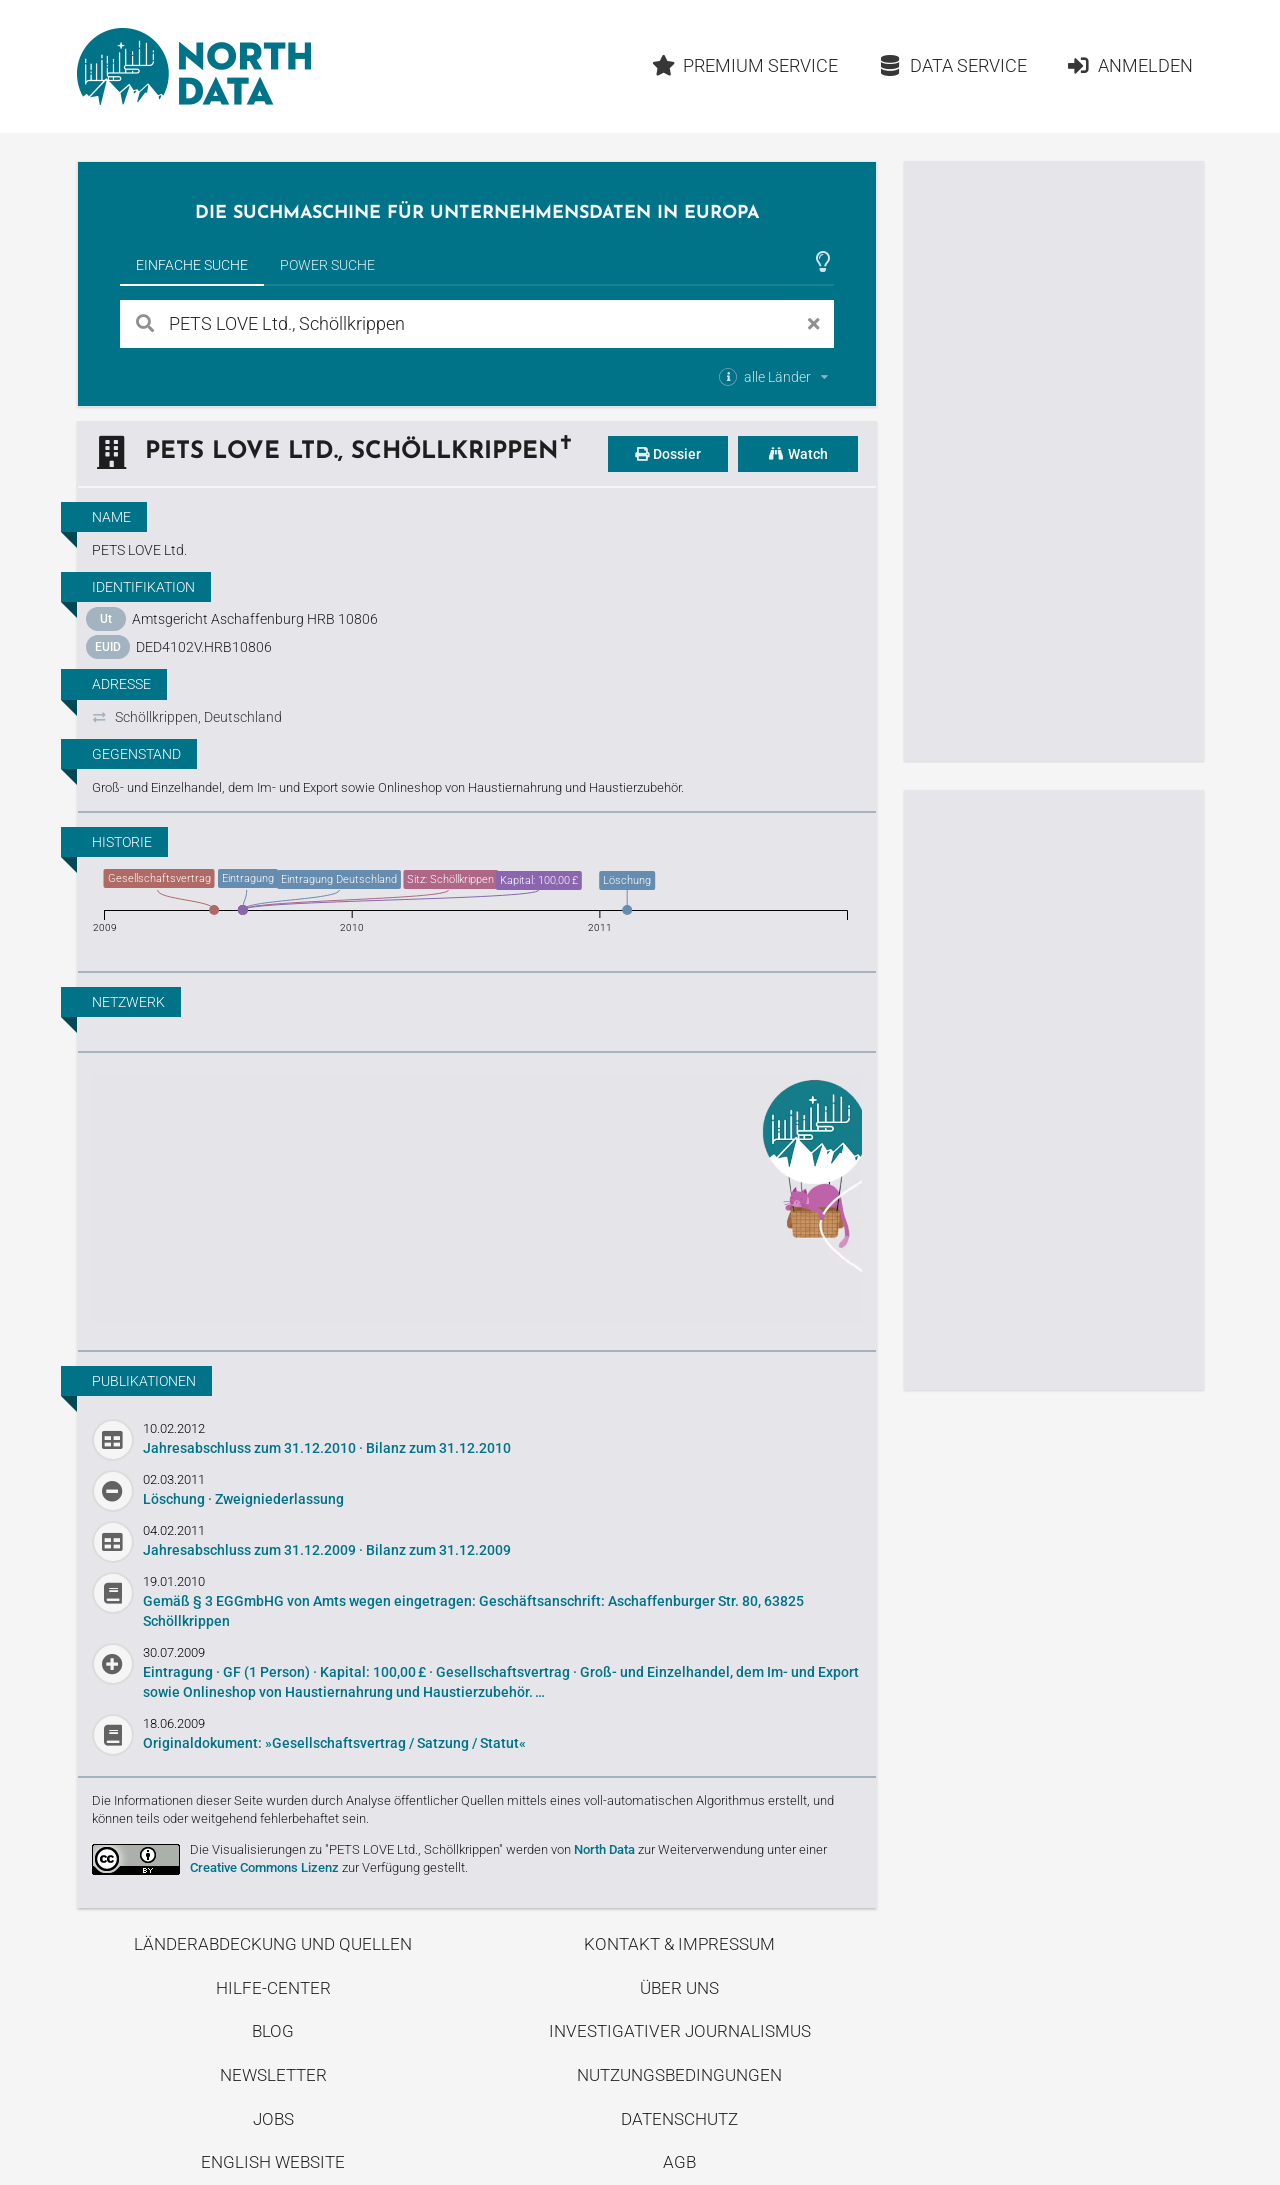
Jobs (273, 2119)
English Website (273, 2162)
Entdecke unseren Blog (477, 1198)
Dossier (668, 454)
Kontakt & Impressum (679, 1944)
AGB (679, 2162)
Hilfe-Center (273, 1988)
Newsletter (273, 2075)
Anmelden (1129, 65)
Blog (273, 2031)
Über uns (679, 1988)
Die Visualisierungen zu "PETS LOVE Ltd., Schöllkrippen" (346, 1849)
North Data (604, 1849)
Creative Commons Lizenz (264, 1867)
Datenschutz (679, 2119)
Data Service (952, 65)
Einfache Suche (192, 265)
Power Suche (327, 265)
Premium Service (744, 65)
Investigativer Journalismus (680, 2031)
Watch (798, 454)
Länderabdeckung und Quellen (273, 1944)
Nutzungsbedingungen (679, 2075)
